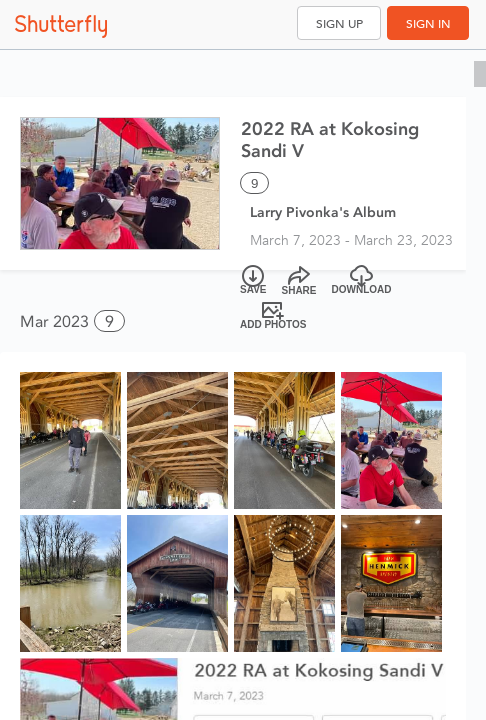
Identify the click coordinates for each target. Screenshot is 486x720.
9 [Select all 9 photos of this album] (254, 183)
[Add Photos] (273, 315)
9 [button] (109, 321)
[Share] (299, 281)
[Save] (253, 281)
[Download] (362, 281)
